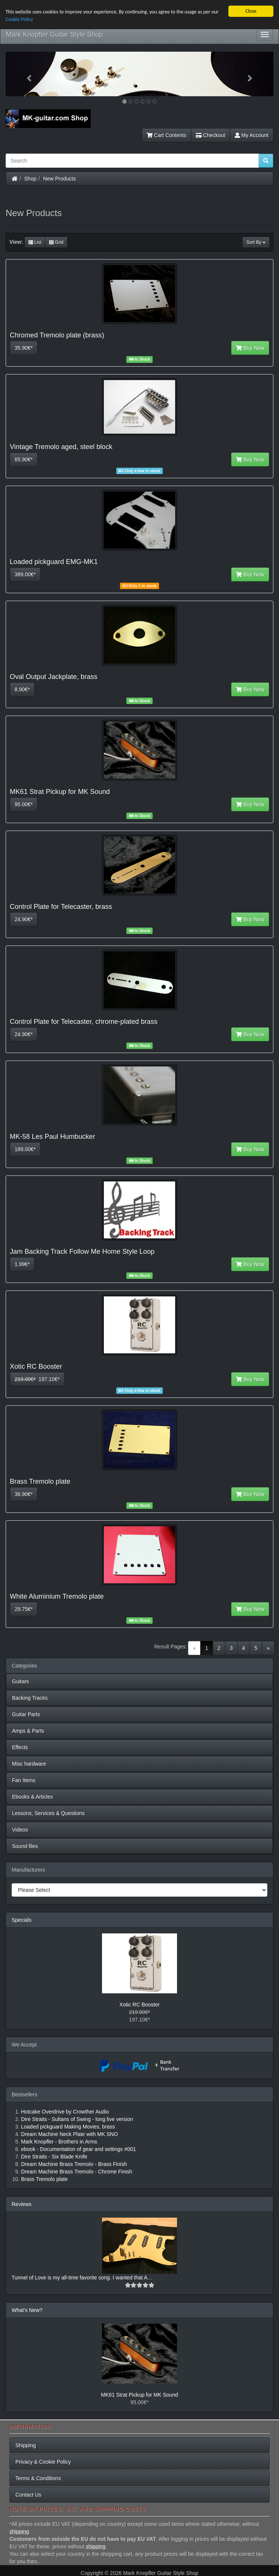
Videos (20, 1830)
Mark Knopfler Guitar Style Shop (54, 34)
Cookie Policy (19, 19)
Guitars (20, 1681)
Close (250, 11)
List (34, 242)
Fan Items (23, 1780)
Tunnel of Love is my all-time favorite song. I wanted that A (79, 2278)
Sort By (256, 242)
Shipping (25, 2445)
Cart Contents (166, 135)
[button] (26, 74)
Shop (30, 179)
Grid (56, 242)
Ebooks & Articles (32, 1797)
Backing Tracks (30, 1698)
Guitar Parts (26, 1714)
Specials (22, 1920)
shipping (19, 2531)
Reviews (22, 2204)
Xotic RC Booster (139, 2005)
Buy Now (250, 348)
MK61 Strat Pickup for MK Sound (139, 2395)
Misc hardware (29, 1764)
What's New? (27, 2310)
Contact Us (28, 2495)
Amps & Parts (28, 1731)
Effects (20, 1747)
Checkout (210, 135)
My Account (251, 135)
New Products (59, 179)
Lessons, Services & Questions (48, 1813)
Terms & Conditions (38, 2478)
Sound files (25, 1846)
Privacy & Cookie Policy (43, 2462)
